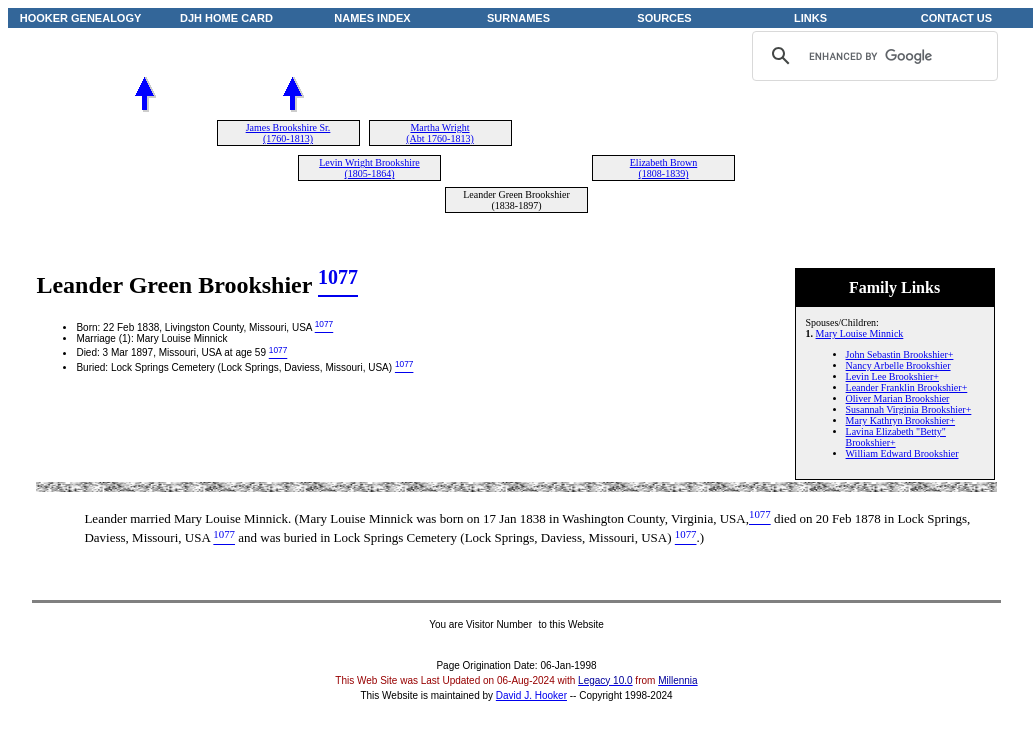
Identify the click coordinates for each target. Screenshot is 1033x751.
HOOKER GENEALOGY (81, 18)
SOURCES (664, 18)
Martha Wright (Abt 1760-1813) (440, 133)
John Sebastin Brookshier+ (900, 354)
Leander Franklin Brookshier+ (907, 387)
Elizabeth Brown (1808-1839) (663, 168)
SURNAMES (518, 18)
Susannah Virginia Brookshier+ (909, 409)
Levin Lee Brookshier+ (892, 376)
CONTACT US (956, 18)
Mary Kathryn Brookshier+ (901, 420)
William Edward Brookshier (902, 453)
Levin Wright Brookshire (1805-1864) (369, 168)
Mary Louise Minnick (860, 333)
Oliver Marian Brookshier (898, 398)
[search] (872, 56)
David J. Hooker (531, 695)
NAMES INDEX (372, 18)
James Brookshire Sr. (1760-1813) (288, 133)
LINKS (810, 18)
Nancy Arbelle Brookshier (898, 365)
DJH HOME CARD (226, 18)
